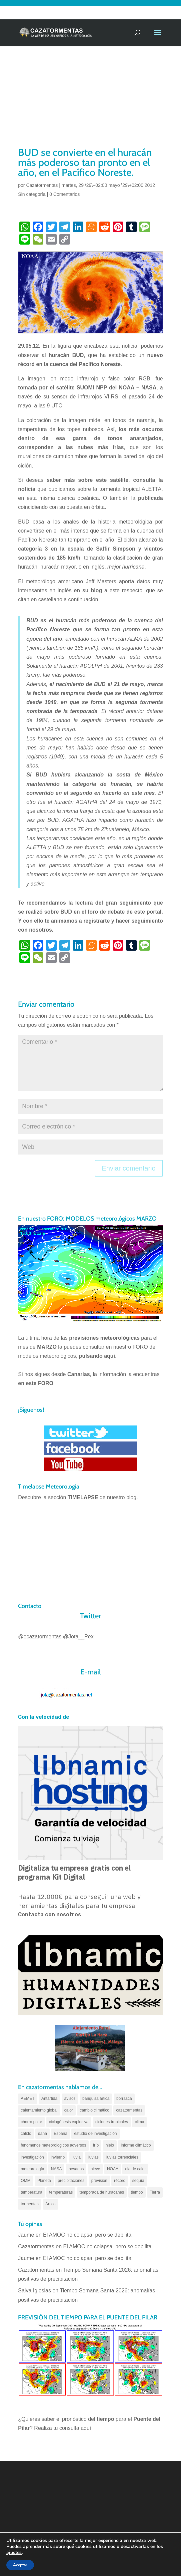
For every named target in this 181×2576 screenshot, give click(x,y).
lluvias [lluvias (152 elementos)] (92, 2157)
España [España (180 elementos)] (60, 2133)
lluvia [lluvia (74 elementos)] (76, 2157)
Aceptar (20, 2565)
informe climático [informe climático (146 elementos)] (136, 2145)
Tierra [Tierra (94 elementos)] (155, 2192)
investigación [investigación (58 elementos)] (32, 2157)
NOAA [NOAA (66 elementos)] (112, 2169)
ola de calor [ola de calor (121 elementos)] (135, 2169)
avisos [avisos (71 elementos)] (70, 2098)
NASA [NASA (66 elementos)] (56, 2169)
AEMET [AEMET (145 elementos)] (27, 2098)
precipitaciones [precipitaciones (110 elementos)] (71, 2180)
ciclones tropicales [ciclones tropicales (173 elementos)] (111, 2122)
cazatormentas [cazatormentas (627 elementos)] (129, 2110)
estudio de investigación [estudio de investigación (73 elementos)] (95, 2133)
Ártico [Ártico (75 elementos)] (50, 2204)
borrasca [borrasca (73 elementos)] (124, 2098)
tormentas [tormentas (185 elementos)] (29, 2204)
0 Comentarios (64, 194)
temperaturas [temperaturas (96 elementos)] (61, 2192)
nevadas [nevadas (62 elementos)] (76, 2169)
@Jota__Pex (78, 1636)
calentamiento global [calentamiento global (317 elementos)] (39, 2110)
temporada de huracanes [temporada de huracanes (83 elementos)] (102, 2192)
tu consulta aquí (72, 2428)
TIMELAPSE (83, 1497)
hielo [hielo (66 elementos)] (110, 2145)
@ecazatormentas (39, 1636)
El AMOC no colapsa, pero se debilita (88, 2235)
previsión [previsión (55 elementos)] (99, 2180)
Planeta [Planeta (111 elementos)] (44, 2180)
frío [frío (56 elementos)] (96, 2145)
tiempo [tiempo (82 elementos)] (137, 2192)
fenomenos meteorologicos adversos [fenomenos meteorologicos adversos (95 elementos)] (53, 2145)
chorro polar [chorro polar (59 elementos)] (31, 2122)
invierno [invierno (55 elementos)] (58, 2157)
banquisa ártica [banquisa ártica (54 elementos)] (95, 2098)
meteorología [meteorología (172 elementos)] (32, 2169)
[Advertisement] (90, 95)
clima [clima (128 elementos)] (139, 2122)
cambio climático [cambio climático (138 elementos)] (94, 2110)
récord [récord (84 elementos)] (119, 2180)
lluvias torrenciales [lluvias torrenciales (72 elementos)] (121, 2157)
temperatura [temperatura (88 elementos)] (31, 2192)
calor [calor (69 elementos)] (68, 2110)
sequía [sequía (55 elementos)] (138, 2180)
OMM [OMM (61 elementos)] (25, 2180)
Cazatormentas (42, 185)
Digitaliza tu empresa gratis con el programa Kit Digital (74, 1872)
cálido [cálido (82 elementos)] (26, 2133)
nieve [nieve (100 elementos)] (95, 2169)
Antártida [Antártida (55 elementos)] (49, 2098)
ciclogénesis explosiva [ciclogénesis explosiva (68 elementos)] (69, 2122)
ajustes (14, 2553)
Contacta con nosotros (49, 1914)
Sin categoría (32, 194)
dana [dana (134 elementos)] (42, 2133)
